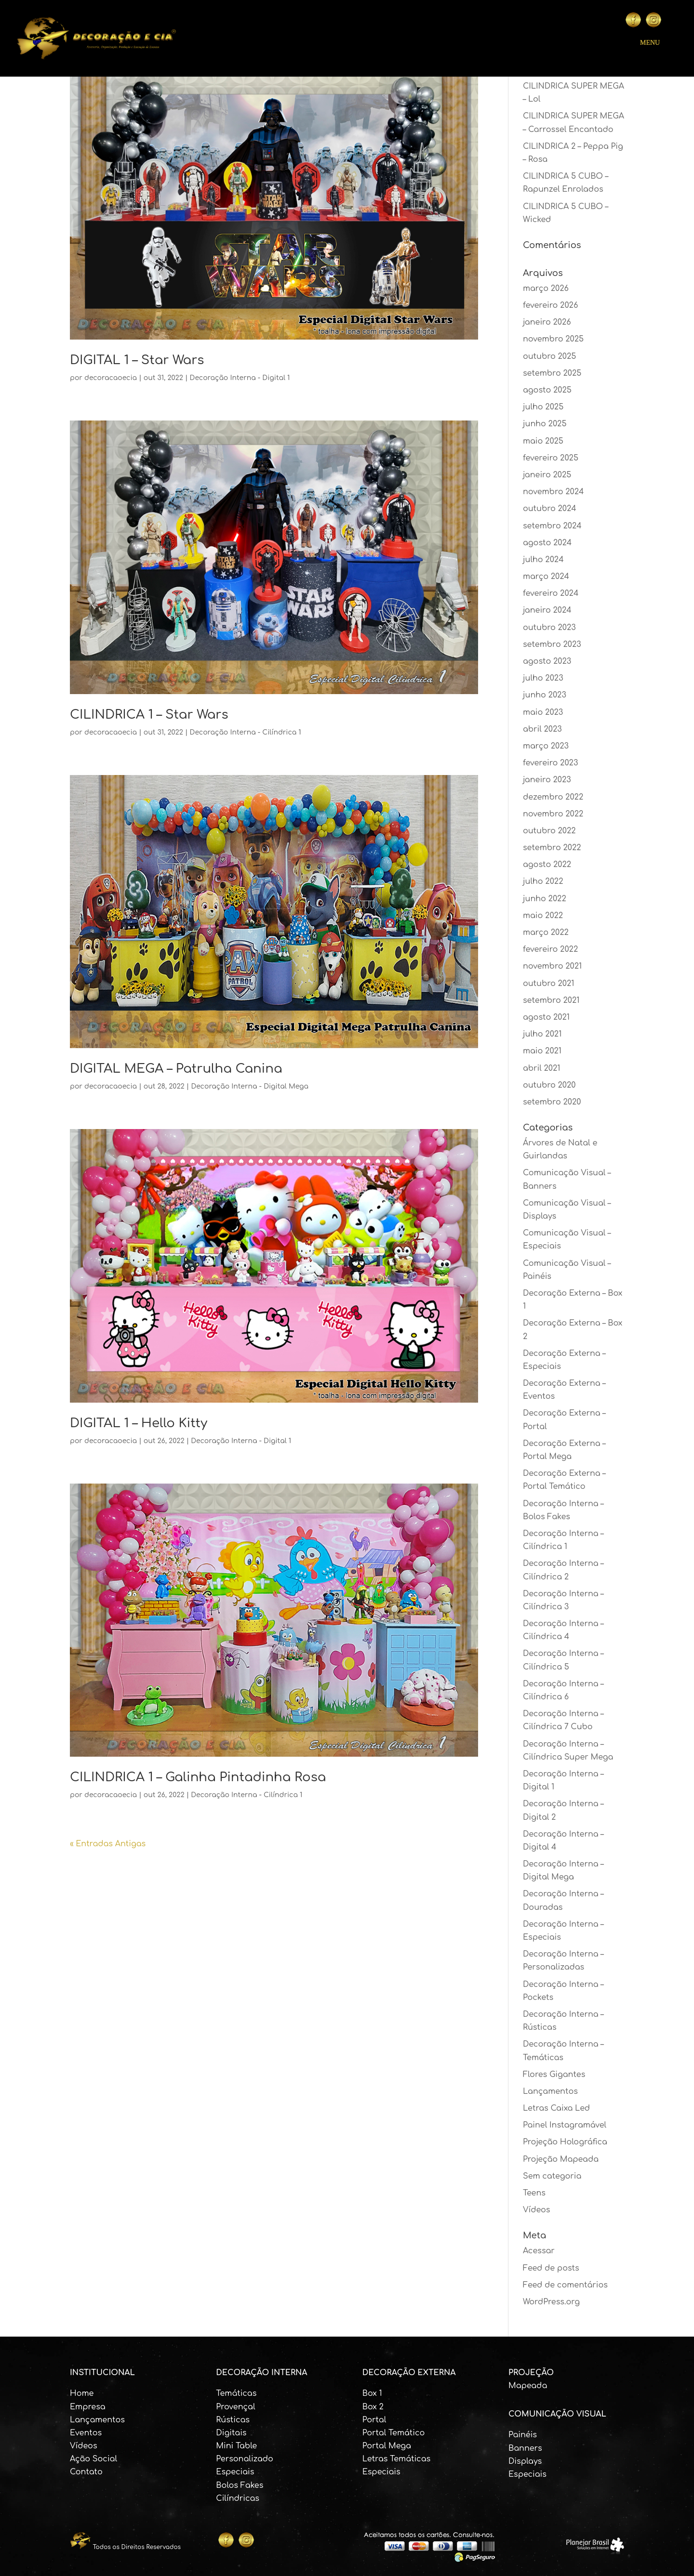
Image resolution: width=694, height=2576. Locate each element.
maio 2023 (543, 712)
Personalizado (244, 2459)
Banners (525, 2448)
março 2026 (546, 288)
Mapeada (527, 2385)
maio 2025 (543, 441)
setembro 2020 (552, 1102)
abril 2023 (542, 729)
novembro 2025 (553, 339)
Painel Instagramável (564, 2125)
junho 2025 (545, 424)
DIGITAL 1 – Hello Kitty (138, 1423)
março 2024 (546, 576)
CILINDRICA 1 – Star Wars (149, 715)
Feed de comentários (565, 2285)
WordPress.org (551, 2302)
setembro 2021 (551, 1000)
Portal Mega (386, 2446)
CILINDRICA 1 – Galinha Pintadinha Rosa (198, 1777)
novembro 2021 (552, 966)
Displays (525, 2461)
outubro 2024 (549, 508)
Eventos (86, 2433)
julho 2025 (543, 407)
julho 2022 (543, 881)
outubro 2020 (549, 1085)
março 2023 (546, 746)
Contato (86, 2472)
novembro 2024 (553, 491)
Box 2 (373, 2407)
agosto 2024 (547, 543)
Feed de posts (551, 2268)
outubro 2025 (549, 356)
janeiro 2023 (547, 779)
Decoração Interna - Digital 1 (240, 377)
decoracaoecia (110, 377)
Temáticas (236, 2393)
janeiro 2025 (547, 475)
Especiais (235, 2472)
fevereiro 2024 (550, 593)
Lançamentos (550, 2091)
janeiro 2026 (547, 322)
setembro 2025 (552, 373)
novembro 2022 (553, 814)
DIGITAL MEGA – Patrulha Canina (176, 1069)
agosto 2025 (547, 390)
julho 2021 (542, 1034)
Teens (534, 2193)
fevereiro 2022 (550, 949)
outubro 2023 (549, 627)
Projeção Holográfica (565, 2142)
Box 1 (372, 2393)
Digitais (231, 2433)
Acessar (539, 2251)
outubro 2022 (549, 831)
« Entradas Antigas (108, 1844)
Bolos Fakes (239, 2485)
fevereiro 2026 (550, 305)
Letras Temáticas (396, 2459)
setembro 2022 (552, 847)
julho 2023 (543, 678)
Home (81, 2393)
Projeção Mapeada (561, 2159)
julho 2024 (543, 559)
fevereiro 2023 (550, 763)
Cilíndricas (237, 2498)
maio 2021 (542, 1051)
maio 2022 (543, 915)
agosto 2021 (546, 1017)
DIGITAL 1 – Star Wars (137, 360)
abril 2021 (542, 1068)
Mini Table (236, 2446)
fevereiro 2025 (550, 458)
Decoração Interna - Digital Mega (249, 1086)
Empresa (88, 2407)
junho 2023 (544, 695)
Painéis (522, 2435)
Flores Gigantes (554, 2074)
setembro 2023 (552, 644)
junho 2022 (544, 898)
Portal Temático (393, 2433)
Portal (374, 2420)
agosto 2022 (547, 864)
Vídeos (536, 2210)
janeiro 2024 (547, 610)
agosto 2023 (547, 661)
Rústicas (233, 2420)
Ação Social (93, 2459)
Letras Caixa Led (556, 2108)
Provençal (235, 2407)
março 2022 (546, 932)
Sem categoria (552, 2176)
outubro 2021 (548, 983)
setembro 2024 (552, 526)
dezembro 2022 (553, 797)
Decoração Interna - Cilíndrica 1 (245, 732)
